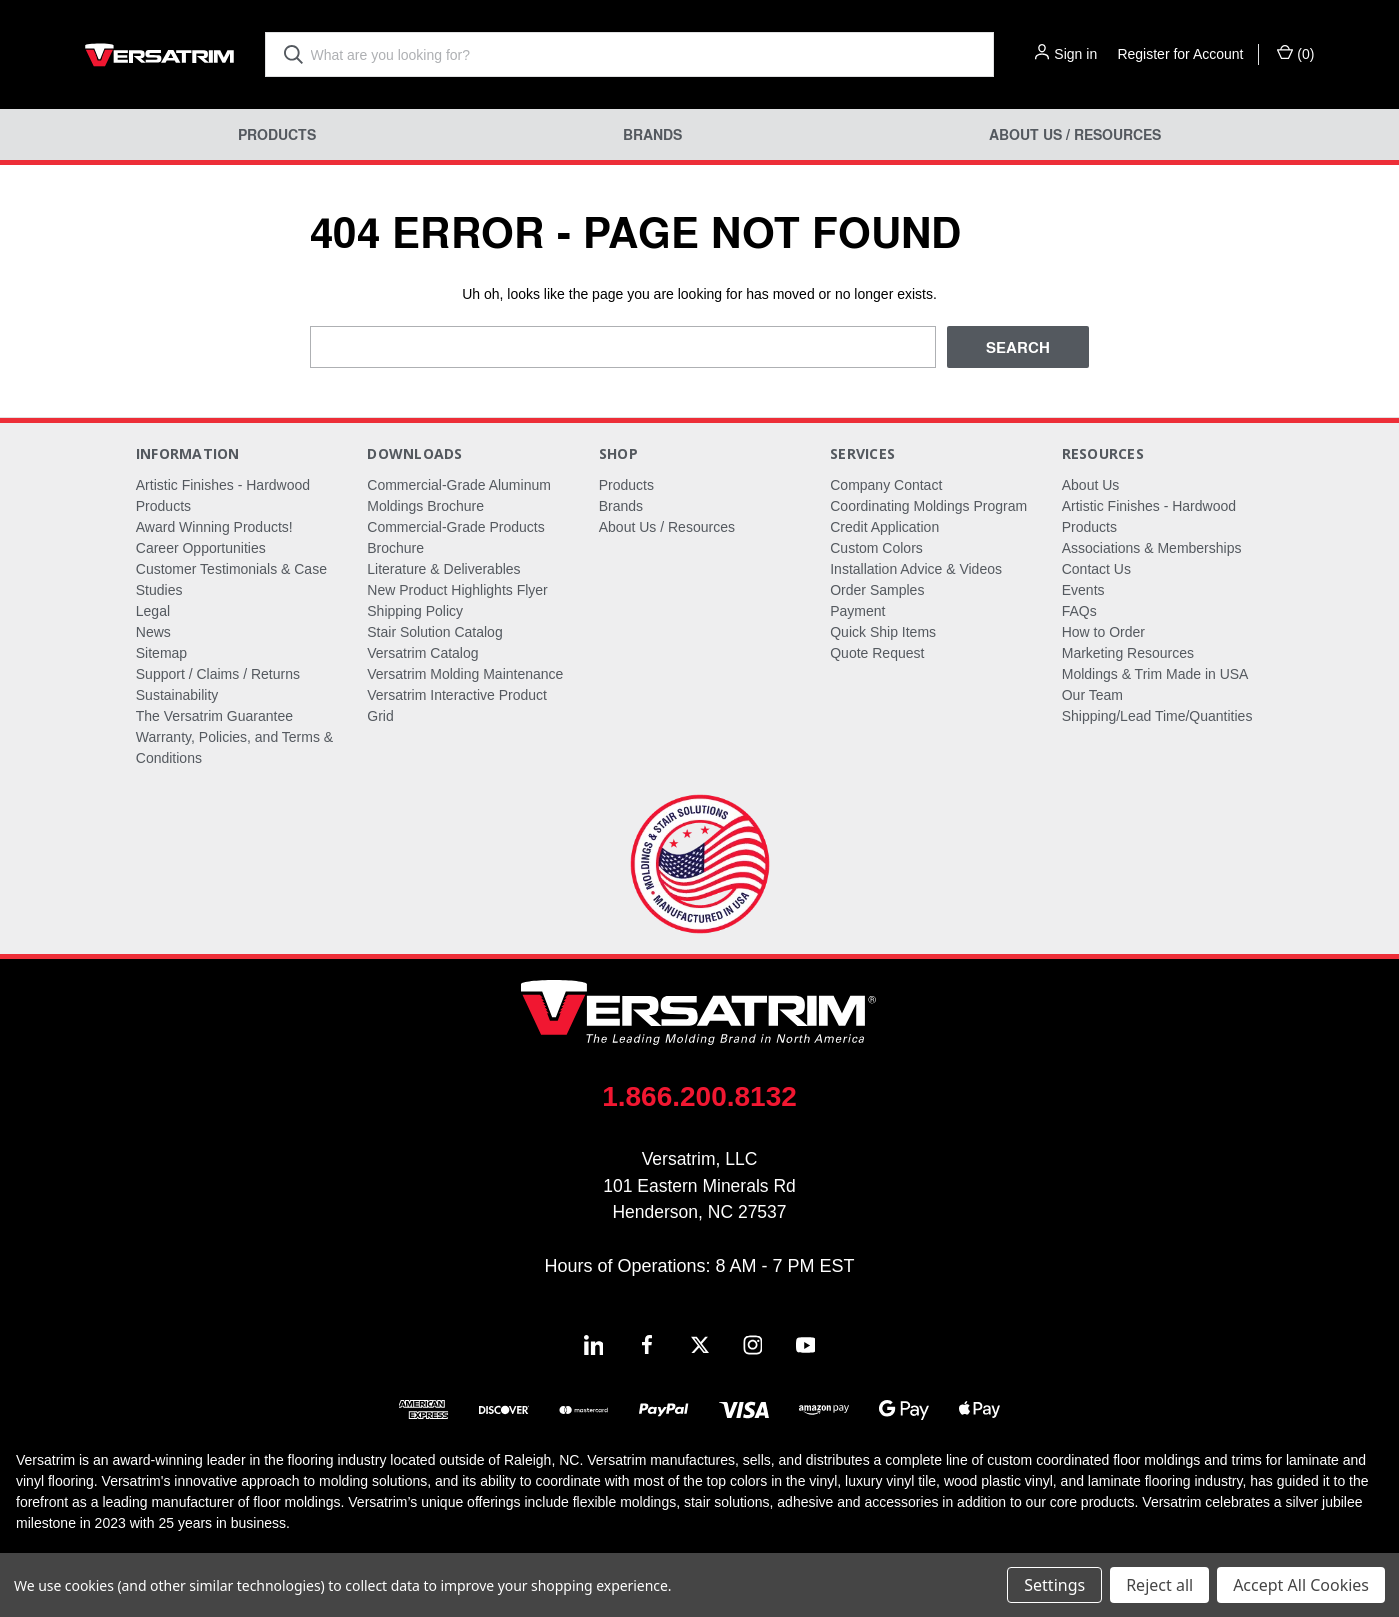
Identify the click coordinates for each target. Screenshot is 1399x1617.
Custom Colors (876, 548)
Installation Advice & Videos (916, 569)
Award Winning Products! (214, 527)
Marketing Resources (1128, 653)
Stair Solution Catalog (434, 632)
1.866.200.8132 (699, 1096)
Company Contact (886, 485)
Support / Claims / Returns (218, 674)
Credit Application (884, 527)
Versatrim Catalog (422, 653)
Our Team (1092, 695)
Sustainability (177, 695)
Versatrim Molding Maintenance (465, 674)
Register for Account (1180, 54)
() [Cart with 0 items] (1295, 53)
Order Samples (877, 590)
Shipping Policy (415, 611)
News (153, 632)
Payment (857, 611)
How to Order (1103, 632)
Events (1083, 590)
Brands (652, 134)
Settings (1054, 1585)
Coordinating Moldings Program (928, 506)
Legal (153, 611)
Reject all (1159, 1585)
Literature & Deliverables (443, 569)
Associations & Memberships (1152, 548)
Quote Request (877, 653)
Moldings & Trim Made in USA (1155, 674)
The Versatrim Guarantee (214, 716)
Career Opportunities (201, 548)
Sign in (1075, 54)
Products (277, 134)
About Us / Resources (1075, 134)
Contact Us (1096, 569)
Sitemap (161, 653)
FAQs (1079, 611)
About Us (1091, 485)
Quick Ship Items (883, 632)
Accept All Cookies (1301, 1585)
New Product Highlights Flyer (457, 590)
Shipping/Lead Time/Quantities (1157, 716)
